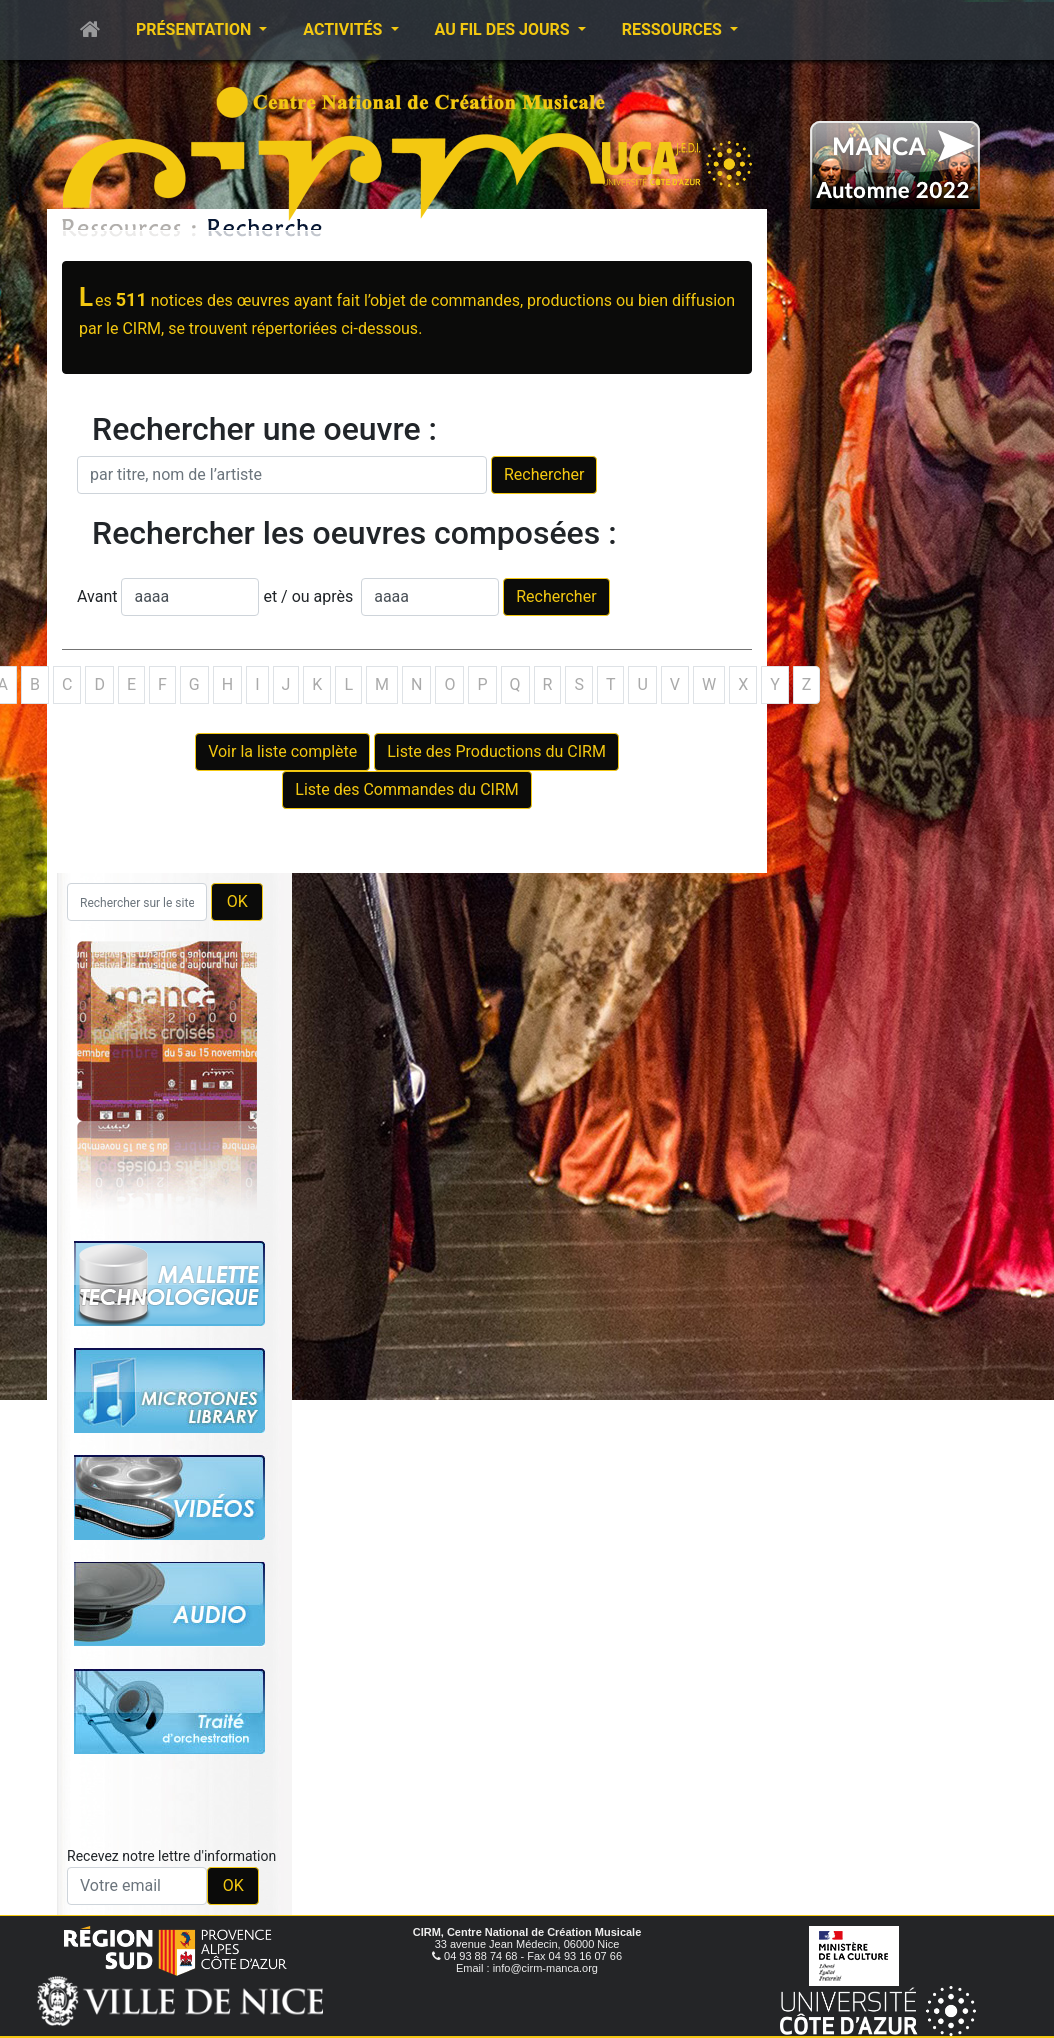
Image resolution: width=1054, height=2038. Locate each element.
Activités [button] (344, 29)
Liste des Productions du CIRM (496, 751)
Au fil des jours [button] (504, 29)
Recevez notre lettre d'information (171, 1856)
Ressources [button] (674, 29)
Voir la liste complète (282, 751)
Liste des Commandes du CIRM (406, 789)
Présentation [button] (195, 29)
